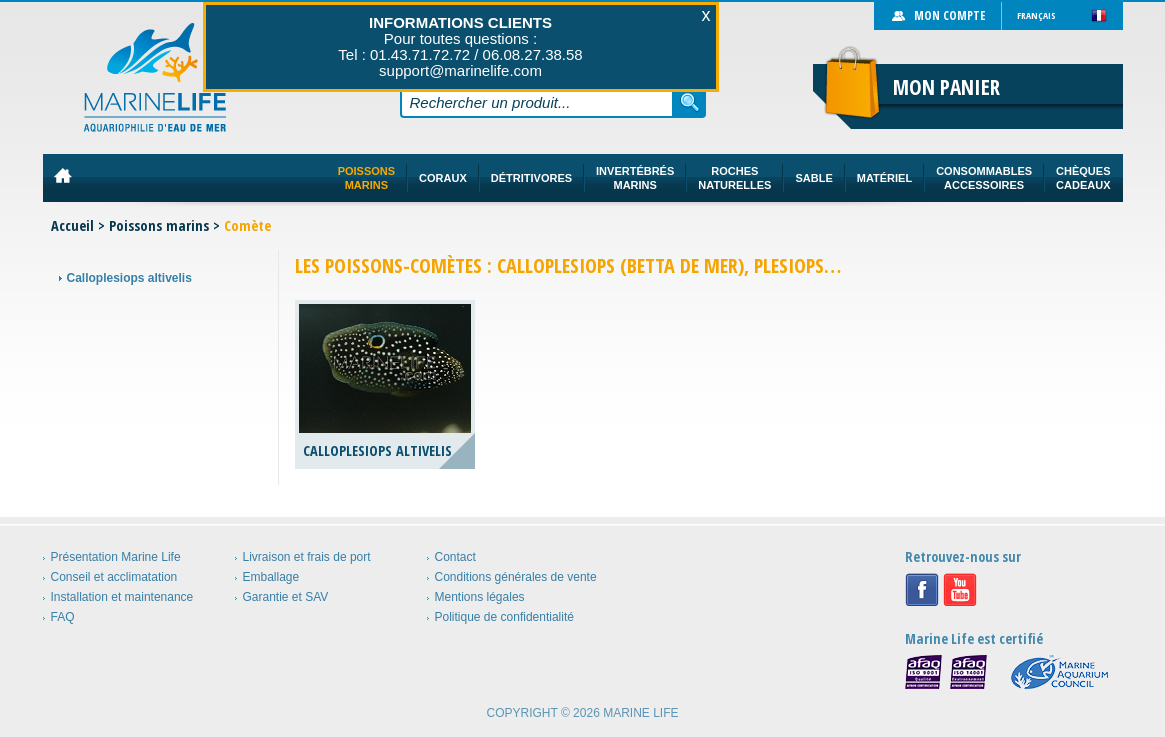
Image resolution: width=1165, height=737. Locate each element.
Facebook (922, 590)
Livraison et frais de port (307, 557)
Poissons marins (159, 225)
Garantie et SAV (286, 597)
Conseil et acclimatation (114, 577)
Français (1036, 15)
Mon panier (946, 87)
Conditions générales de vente (516, 577)
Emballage (271, 577)
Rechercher (690, 102)
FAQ (63, 617)
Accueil (72, 225)
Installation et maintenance (122, 597)
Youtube (960, 590)
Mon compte (949, 15)
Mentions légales (480, 597)
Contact (455, 557)
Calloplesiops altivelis (129, 278)
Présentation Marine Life (116, 557)
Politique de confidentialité (504, 617)
